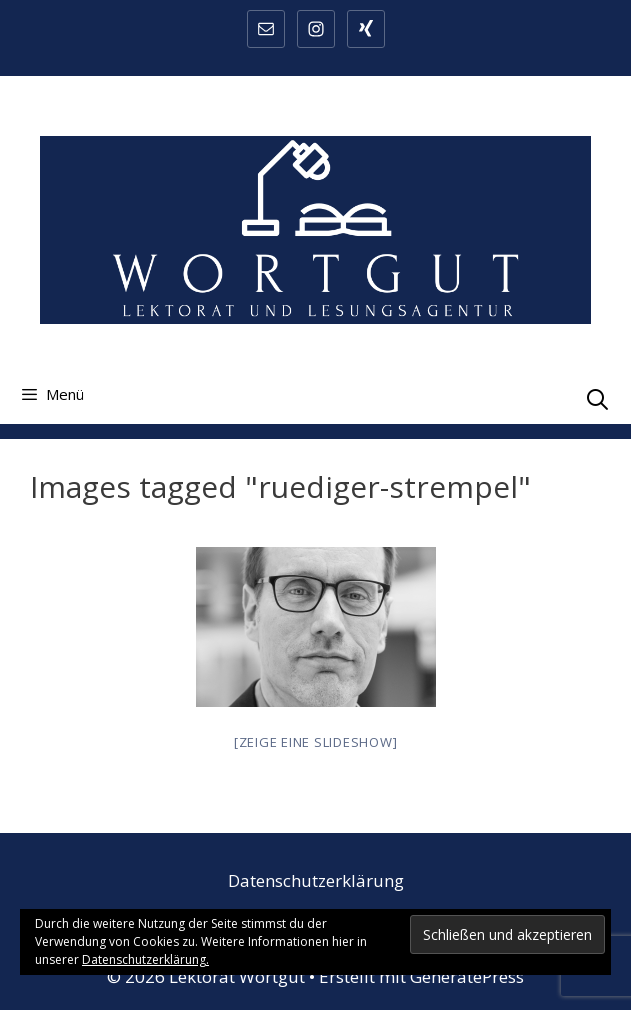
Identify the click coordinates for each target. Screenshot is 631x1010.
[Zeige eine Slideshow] (316, 742)
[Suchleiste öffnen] (597, 399)
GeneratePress (467, 976)
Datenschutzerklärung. (145, 959)
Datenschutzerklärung (316, 880)
